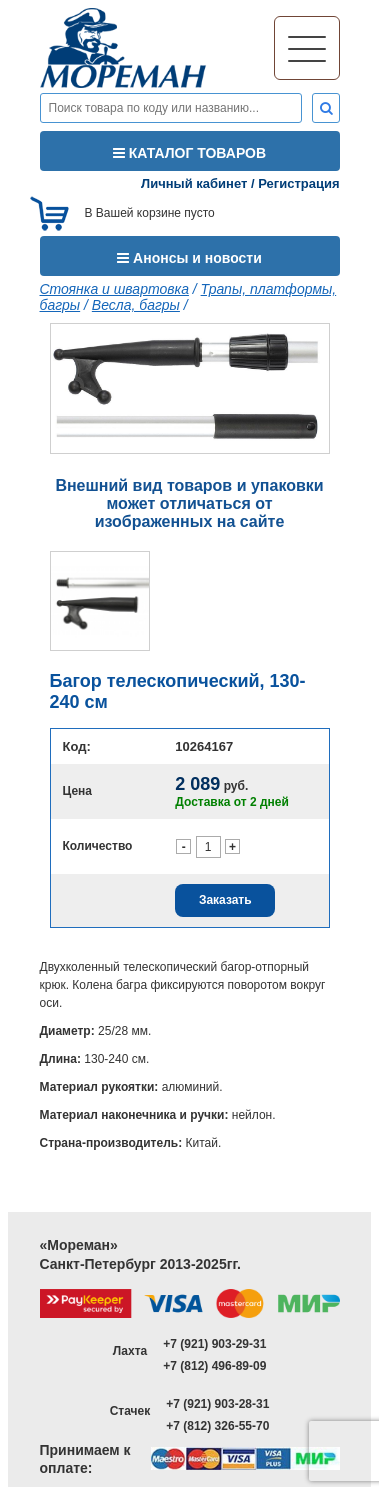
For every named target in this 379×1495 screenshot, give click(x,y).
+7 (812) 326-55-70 (217, 1426)
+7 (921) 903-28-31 (217, 1404)
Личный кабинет (194, 183)
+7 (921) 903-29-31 (214, 1344)
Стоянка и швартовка (114, 289)
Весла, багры (136, 305)
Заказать (225, 900)
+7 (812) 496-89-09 (214, 1366)
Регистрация (298, 183)
